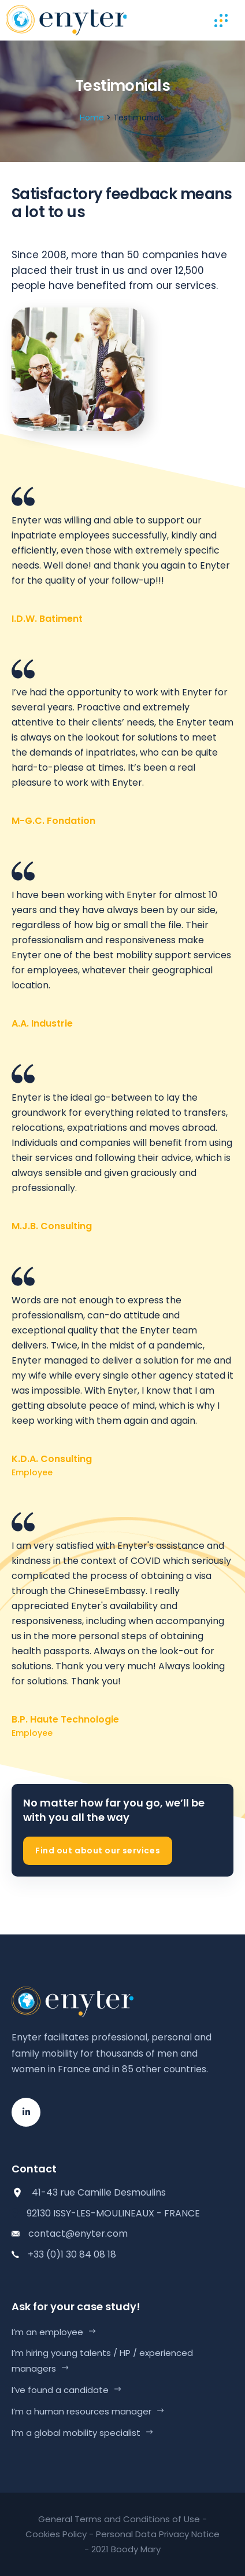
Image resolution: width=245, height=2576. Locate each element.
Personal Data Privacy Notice (158, 2534)
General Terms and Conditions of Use (119, 2519)
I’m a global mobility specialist (76, 2433)
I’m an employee (47, 2332)
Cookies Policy (56, 2534)
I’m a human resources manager (81, 2411)
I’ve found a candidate (60, 2390)
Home (92, 117)
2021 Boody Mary (126, 2549)
